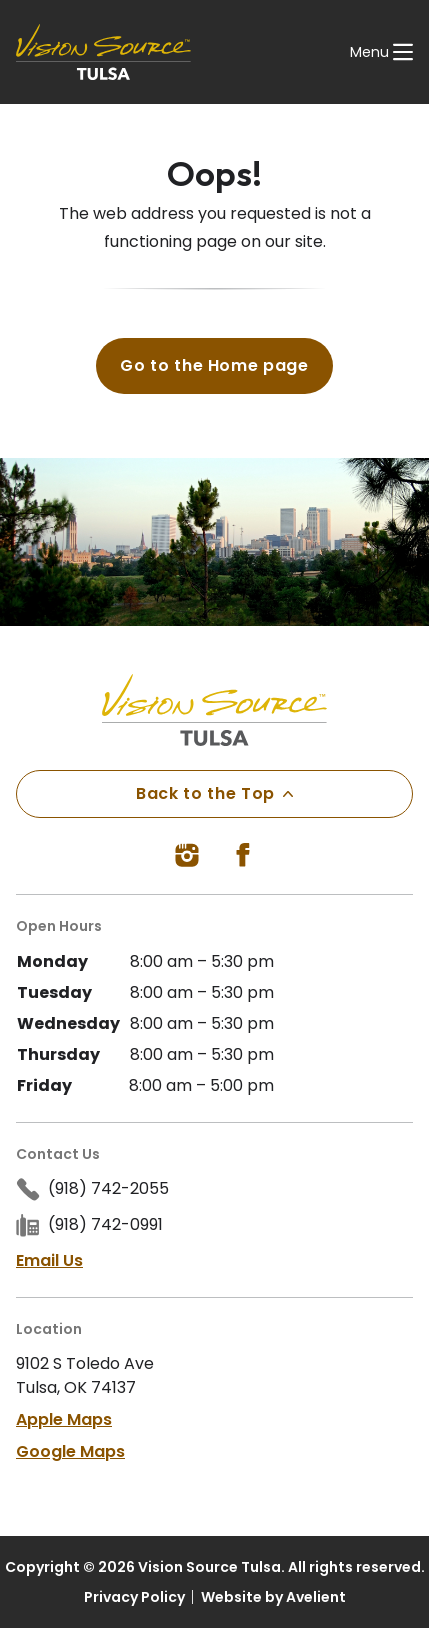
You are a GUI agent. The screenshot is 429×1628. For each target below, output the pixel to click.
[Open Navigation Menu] (381, 52)
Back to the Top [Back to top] (214, 793)
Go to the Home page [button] (214, 365)
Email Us (49, 1260)
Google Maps (70, 1451)
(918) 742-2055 (108, 1188)
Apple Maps (64, 1419)
